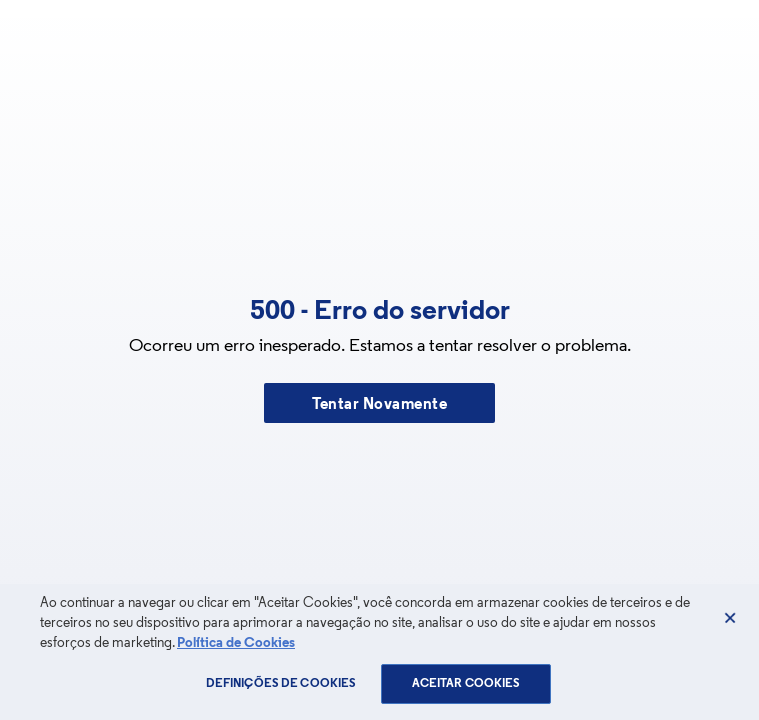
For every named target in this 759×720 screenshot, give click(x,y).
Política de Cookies (236, 643)
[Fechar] (730, 618)
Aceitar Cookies (466, 684)
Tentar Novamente (379, 405)
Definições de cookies (281, 684)
